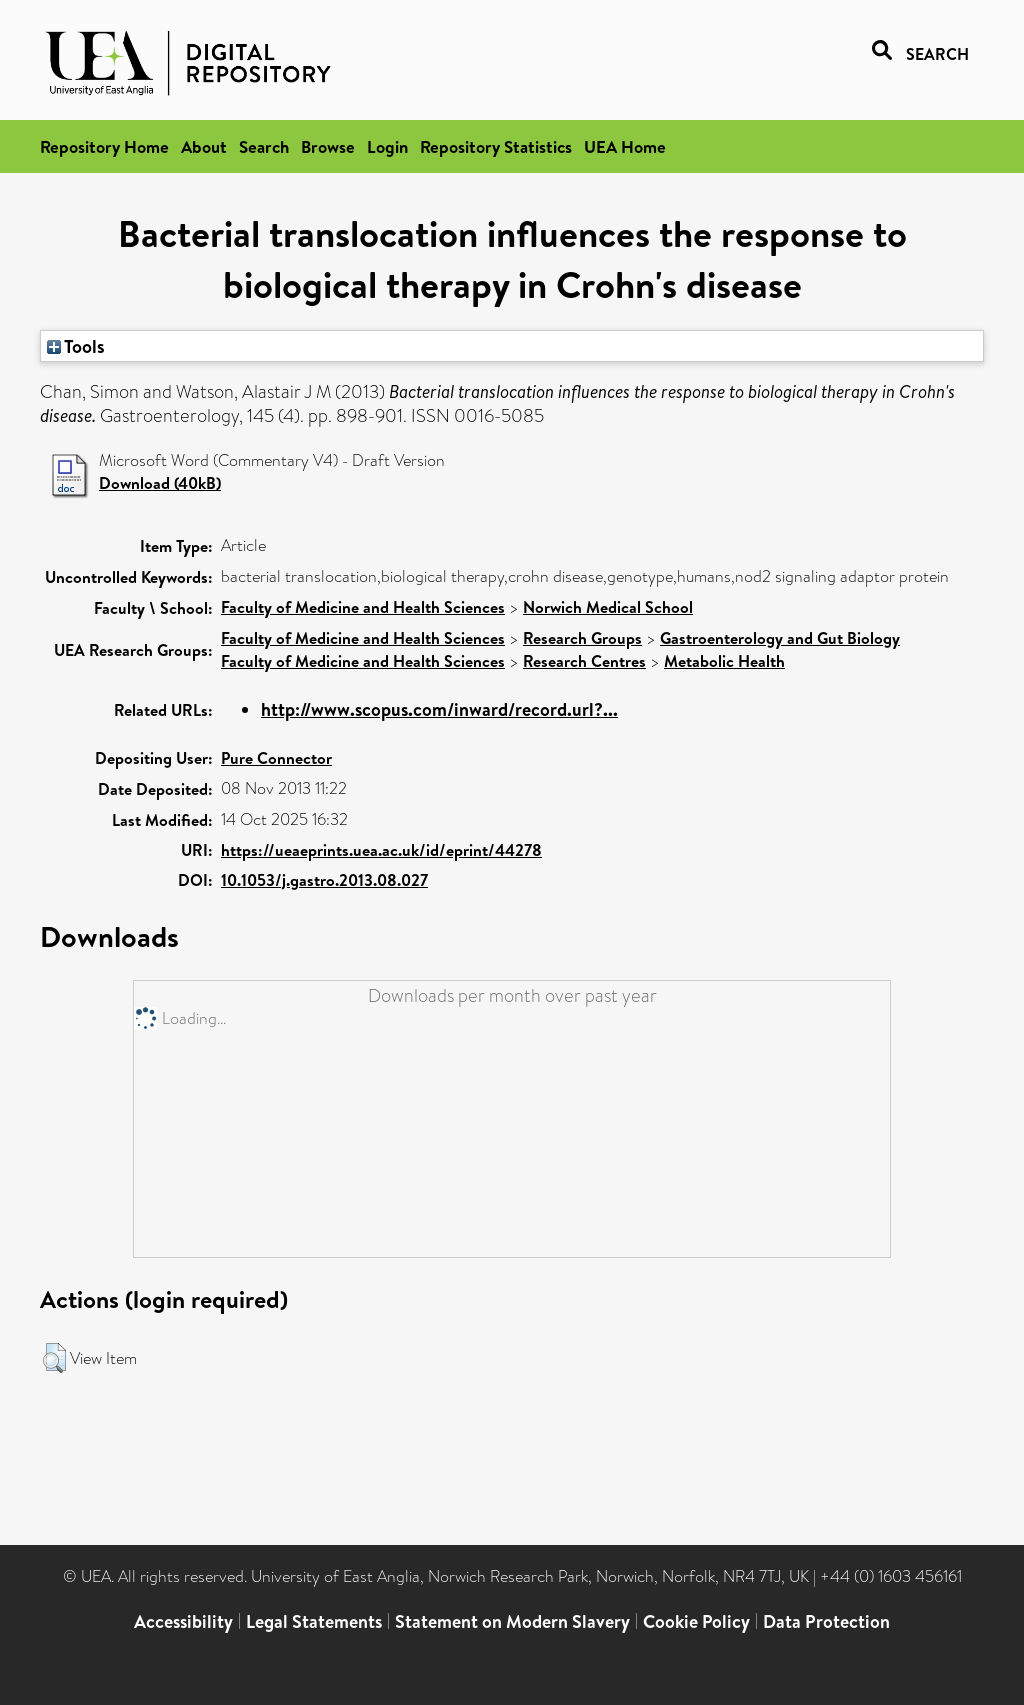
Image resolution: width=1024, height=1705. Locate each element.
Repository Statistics (496, 146)
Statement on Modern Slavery (512, 1621)
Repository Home (104, 146)
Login (387, 146)
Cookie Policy (696, 1621)
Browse (328, 146)
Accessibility (183, 1621)
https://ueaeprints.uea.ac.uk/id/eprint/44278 (381, 850)
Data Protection (826, 1621)
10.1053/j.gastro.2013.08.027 (324, 880)
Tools (76, 346)
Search (264, 146)
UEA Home (625, 146)
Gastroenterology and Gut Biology (780, 638)
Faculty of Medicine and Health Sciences (363, 607)
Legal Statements (314, 1621)
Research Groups (582, 638)
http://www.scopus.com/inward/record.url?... (439, 709)
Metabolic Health (724, 661)
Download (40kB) (160, 483)
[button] (54, 1358)
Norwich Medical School (608, 607)
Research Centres (584, 661)
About (204, 146)
